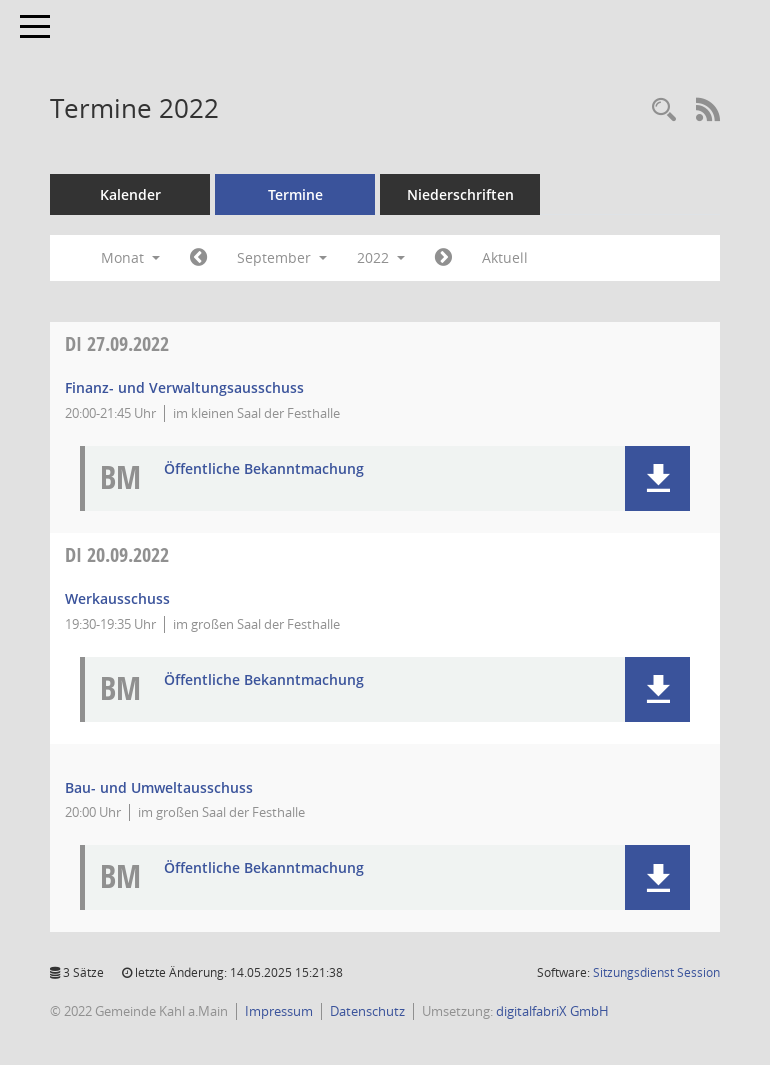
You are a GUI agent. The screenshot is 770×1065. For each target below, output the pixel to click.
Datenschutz (367, 1011)
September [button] (282, 257)
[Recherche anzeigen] (664, 110)
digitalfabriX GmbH (552, 1011)
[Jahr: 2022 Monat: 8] (198, 258)
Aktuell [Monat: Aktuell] (505, 257)
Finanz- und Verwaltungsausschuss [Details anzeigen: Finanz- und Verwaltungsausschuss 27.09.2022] (184, 387)
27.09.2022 (117, 343)
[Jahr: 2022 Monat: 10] (443, 258)
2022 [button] (381, 257)
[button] (657, 478)
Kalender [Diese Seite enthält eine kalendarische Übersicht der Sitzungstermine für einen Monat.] (130, 194)
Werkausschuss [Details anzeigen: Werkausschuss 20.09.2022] (117, 598)
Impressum (279, 1011)
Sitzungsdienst (656, 972)
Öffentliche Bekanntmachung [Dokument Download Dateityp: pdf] (264, 469)
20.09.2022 (117, 554)
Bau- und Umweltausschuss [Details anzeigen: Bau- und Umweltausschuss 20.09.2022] (159, 787)
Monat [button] (130, 257)
